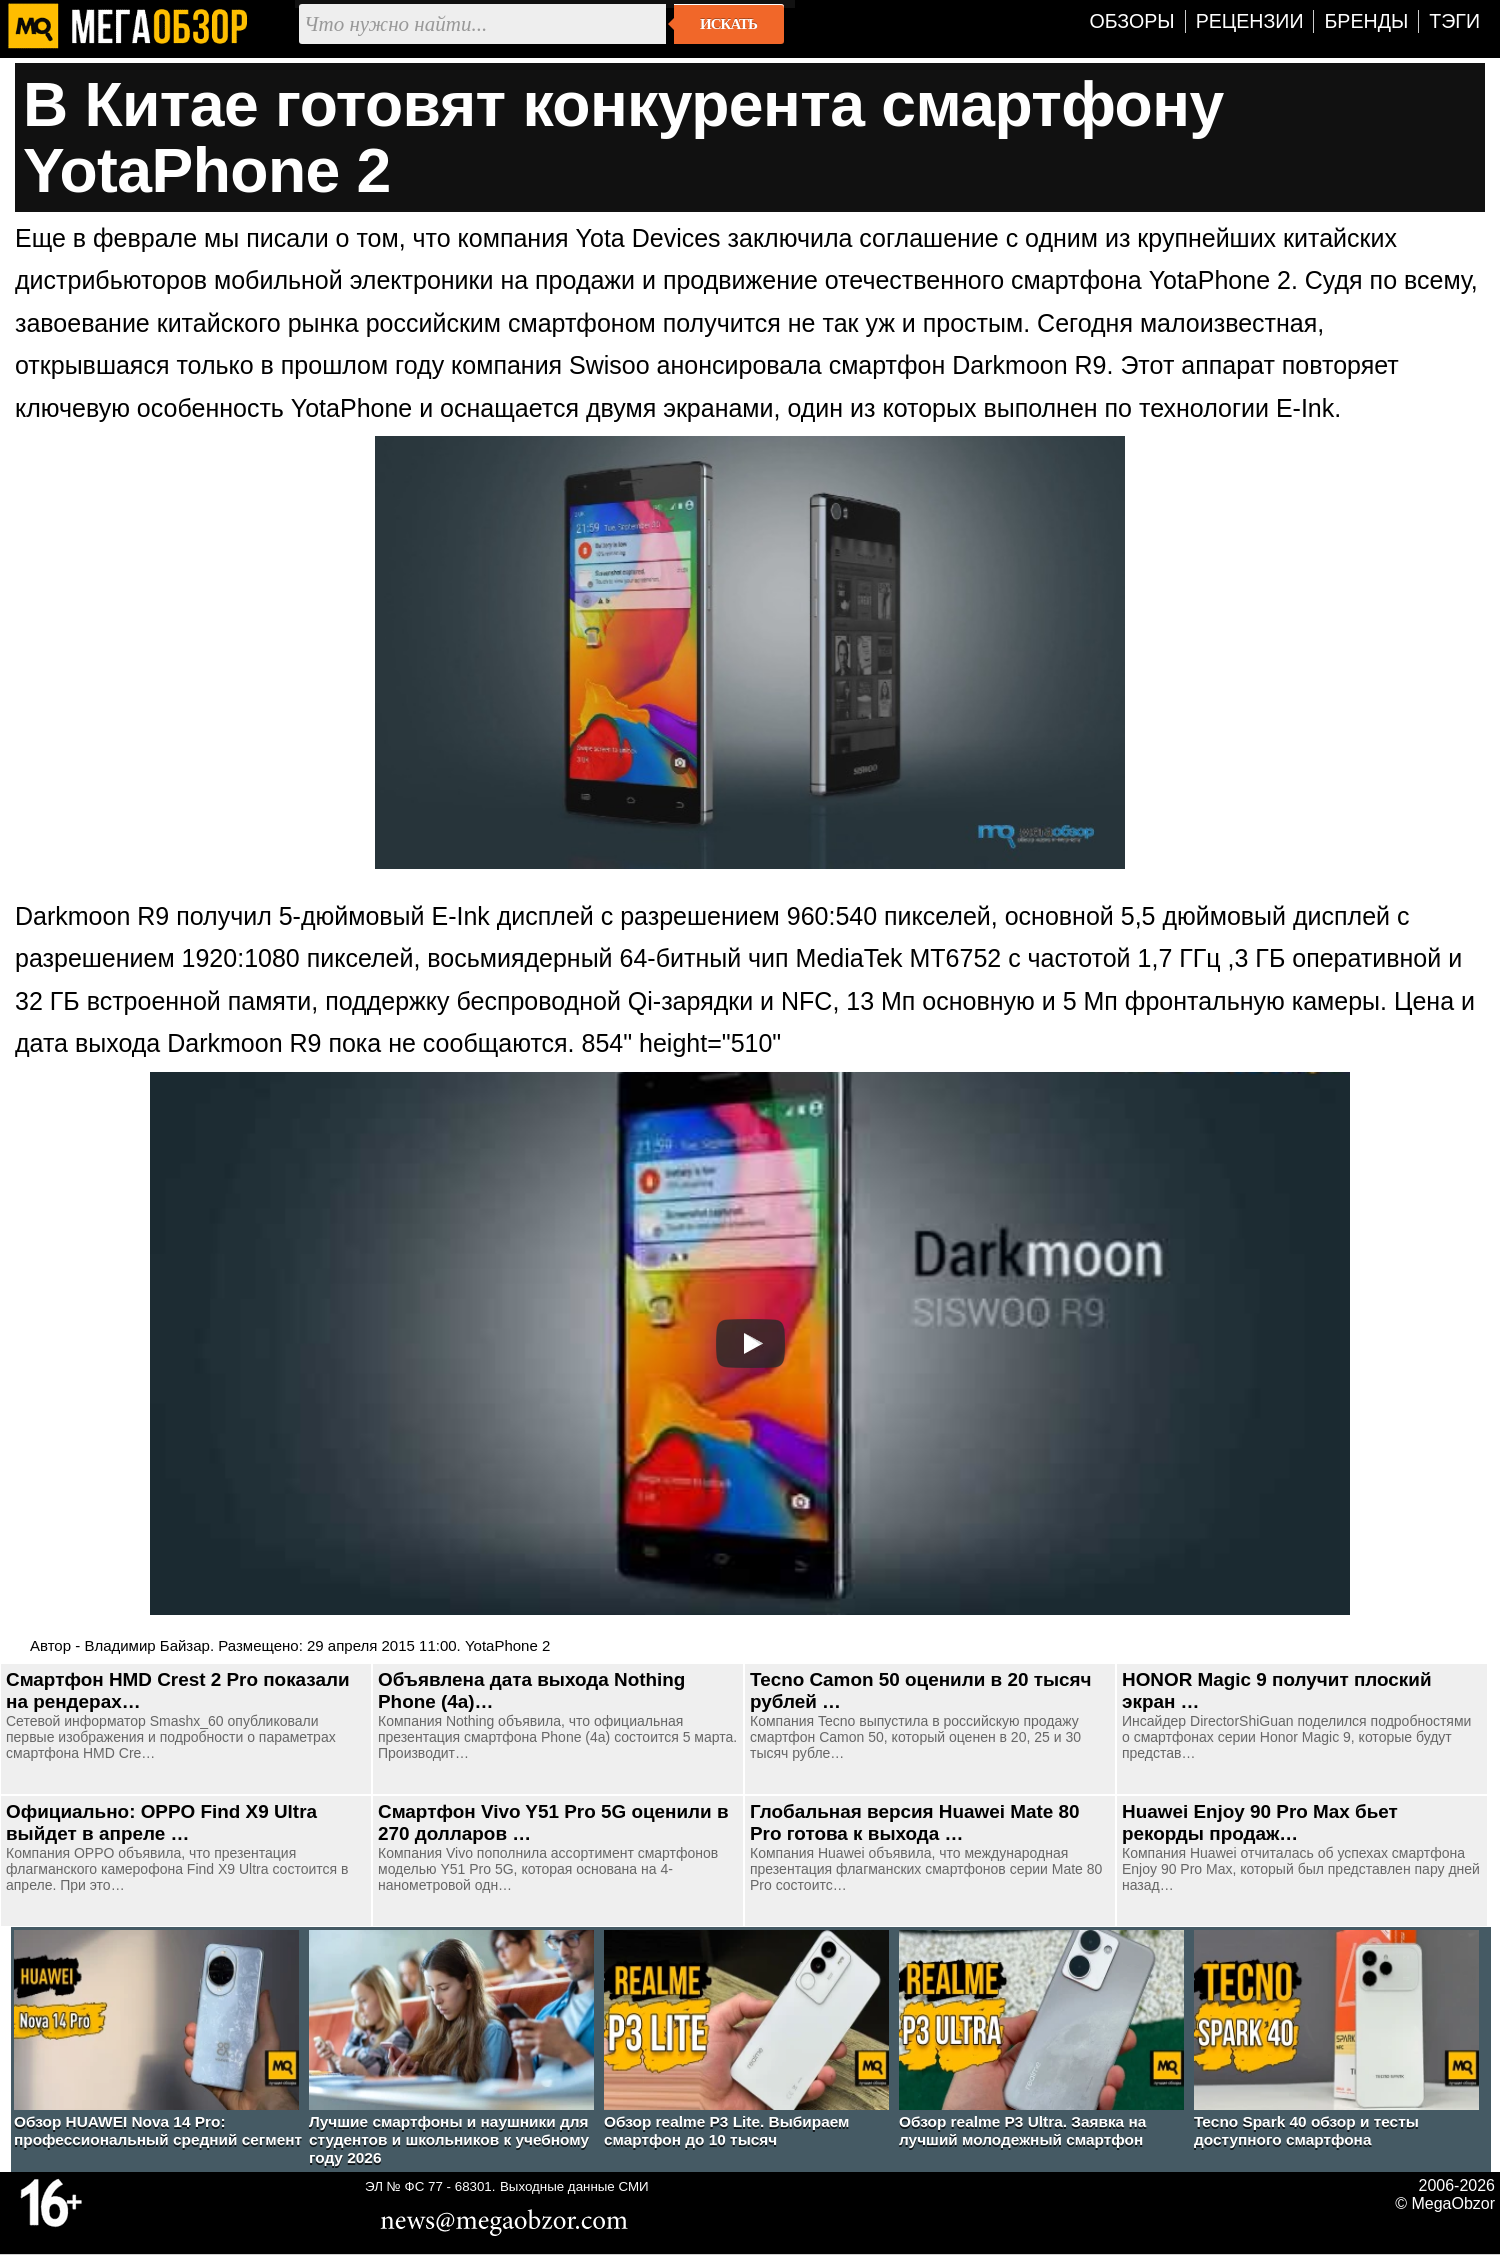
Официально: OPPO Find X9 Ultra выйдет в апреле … (161, 1822)
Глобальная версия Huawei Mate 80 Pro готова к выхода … (915, 1822)
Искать (728, 24)
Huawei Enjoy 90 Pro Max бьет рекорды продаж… (1260, 1822)
